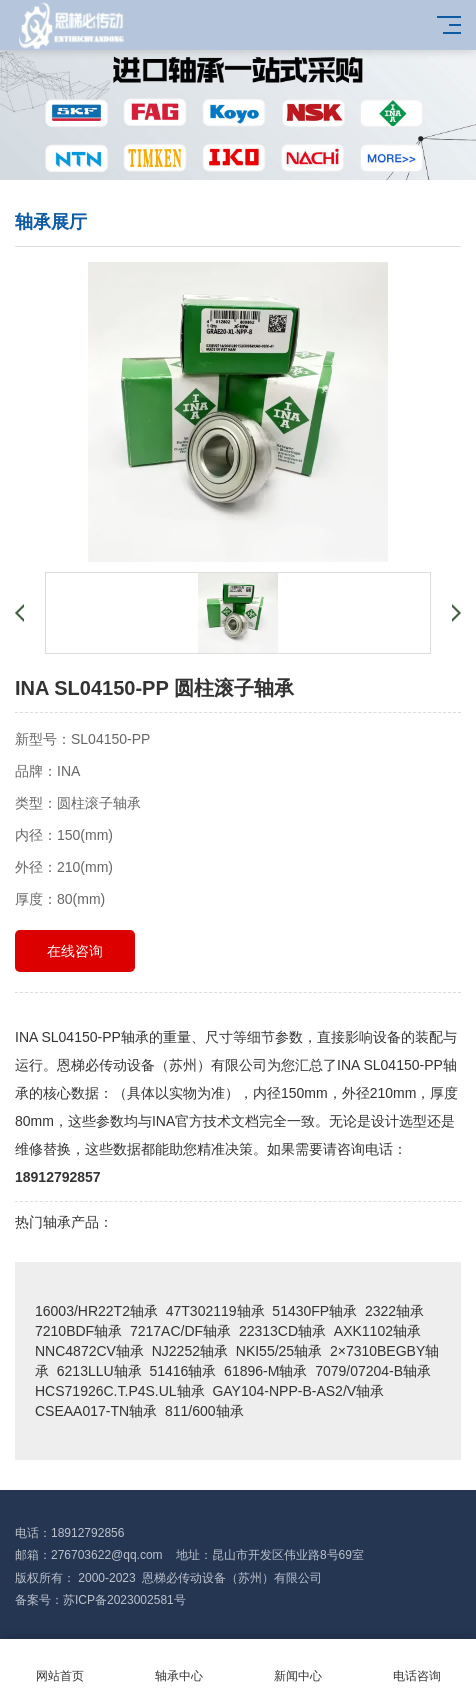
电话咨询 (416, 1664)
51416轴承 (182, 1371)
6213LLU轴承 (99, 1371)
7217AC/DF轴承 (180, 1331)
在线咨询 (75, 951)
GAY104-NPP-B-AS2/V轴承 (298, 1391)
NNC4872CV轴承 (89, 1351)
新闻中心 (297, 1664)
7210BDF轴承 (78, 1331)
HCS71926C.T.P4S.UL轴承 (120, 1391)
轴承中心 (178, 1664)
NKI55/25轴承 (279, 1351)
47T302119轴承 (215, 1311)
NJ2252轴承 (190, 1351)
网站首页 (59, 1664)
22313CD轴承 (282, 1331)
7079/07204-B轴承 (373, 1371)
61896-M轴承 (265, 1371)
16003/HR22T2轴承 (96, 1311)
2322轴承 (394, 1311)
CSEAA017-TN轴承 (96, 1411)
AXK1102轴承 (377, 1331)
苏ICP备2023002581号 (124, 1600)
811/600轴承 (204, 1411)
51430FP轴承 (314, 1311)
